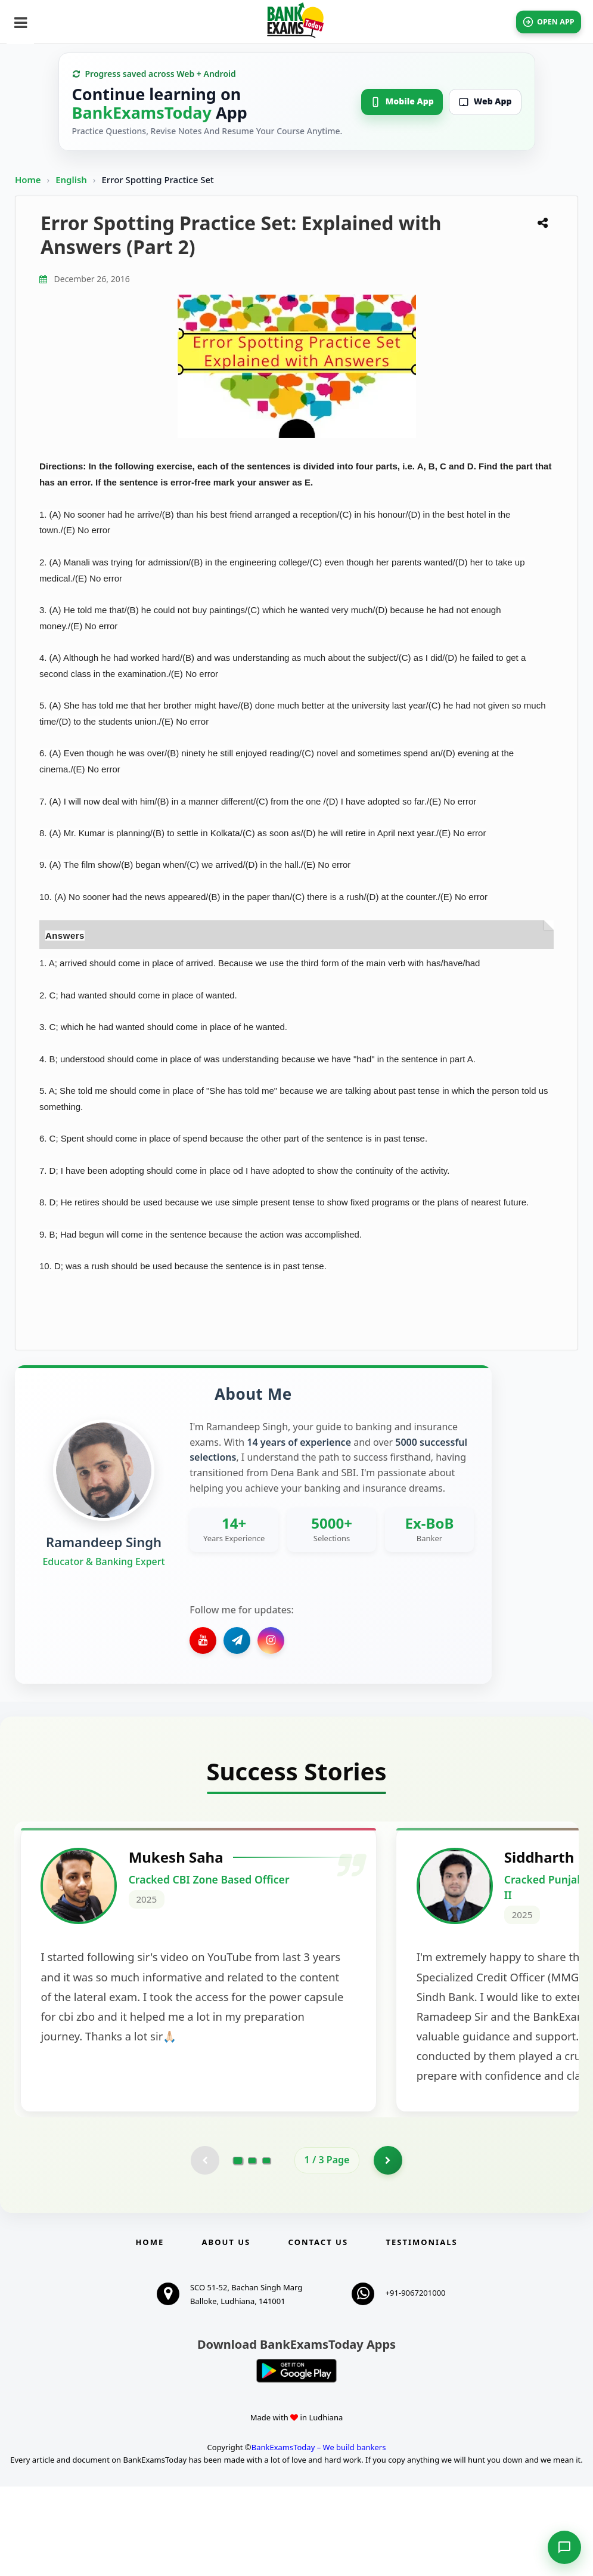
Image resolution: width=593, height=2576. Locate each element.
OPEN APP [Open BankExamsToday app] (540, 21)
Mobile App (402, 101)
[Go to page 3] (266, 2249)
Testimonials (421, 2331)
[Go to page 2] (252, 2249)
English (71, 179)
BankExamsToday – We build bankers (319, 2536)
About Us (226, 2331)
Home (28, 179)
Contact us (318, 2331)
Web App (485, 101)
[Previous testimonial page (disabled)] (204, 2249)
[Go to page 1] (237, 2249)
